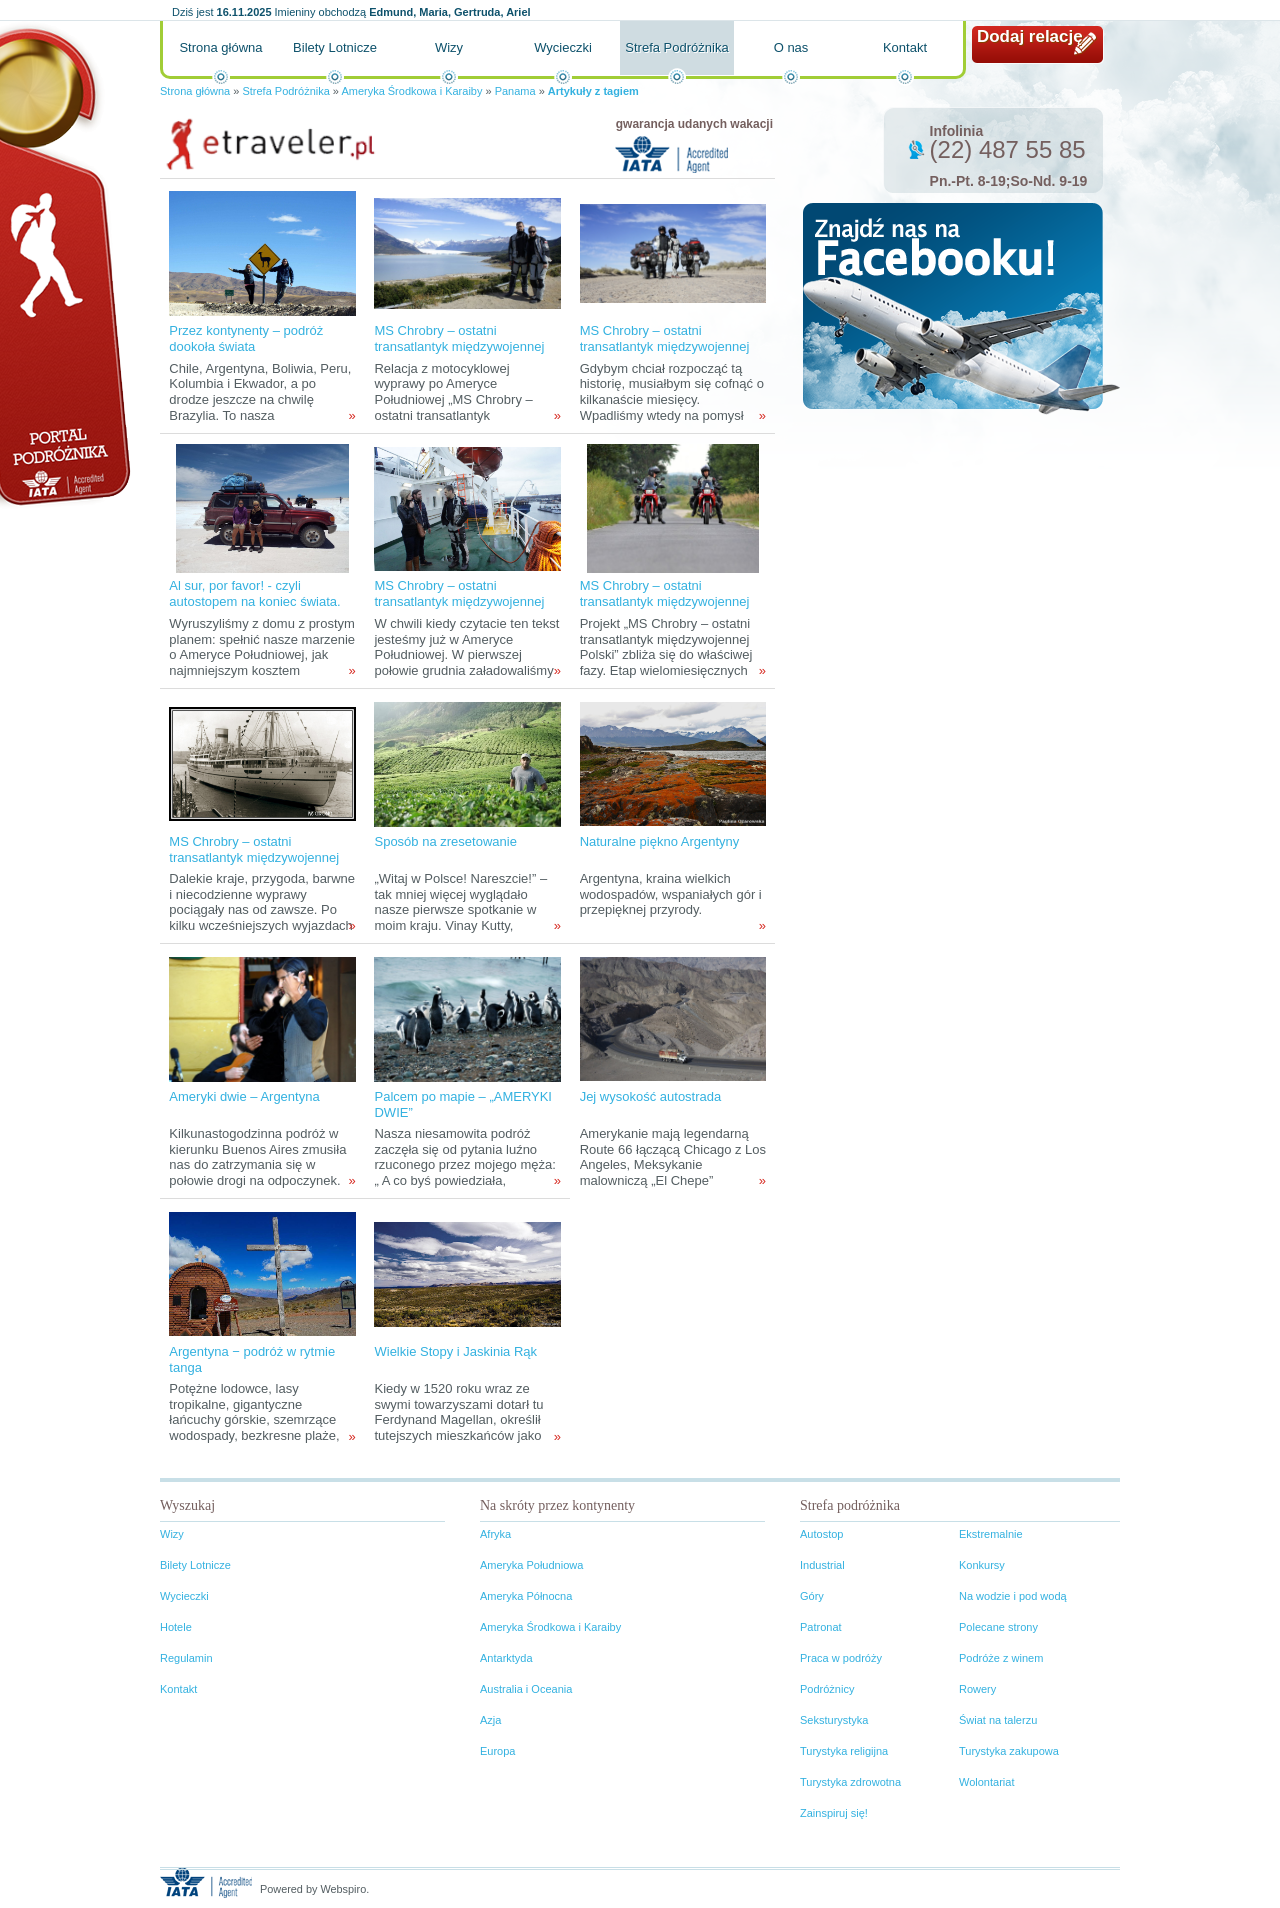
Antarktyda (506, 1658)
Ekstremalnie (991, 1534)
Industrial (822, 1565)
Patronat (821, 1627)
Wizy (449, 47)
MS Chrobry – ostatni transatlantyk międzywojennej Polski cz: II (459, 346)
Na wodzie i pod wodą (1013, 1596)
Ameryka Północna (526, 1596)
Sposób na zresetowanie (445, 841)
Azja (490, 1720)
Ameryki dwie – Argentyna (244, 1096)
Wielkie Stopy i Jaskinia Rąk (455, 1351)
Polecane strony (998, 1627)
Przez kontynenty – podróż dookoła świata (246, 338)
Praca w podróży (841, 1658)
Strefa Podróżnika (676, 47)
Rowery (977, 1689)
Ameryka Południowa (531, 1565)
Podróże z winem (1001, 1658)
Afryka (495, 1534)
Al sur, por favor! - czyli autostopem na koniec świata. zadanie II (254, 601)
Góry (812, 1596)
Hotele (176, 1627)
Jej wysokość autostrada (651, 1096)
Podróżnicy (827, 1689)
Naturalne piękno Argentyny (660, 841)
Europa (497, 1751)
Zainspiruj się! (834, 1813)
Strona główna (220, 47)
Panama (515, 91)
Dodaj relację (1030, 36)
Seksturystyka (834, 1720)
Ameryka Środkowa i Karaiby (411, 91)
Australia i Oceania (526, 1689)
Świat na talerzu (998, 1720)
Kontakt (905, 47)
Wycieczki (563, 47)
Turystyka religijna (844, 1751)
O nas (791, 47)
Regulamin (186, 1658)
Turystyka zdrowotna (850, 1782)
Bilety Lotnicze (335, 47)
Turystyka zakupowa (1009, 1751)
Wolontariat (986, 1782)
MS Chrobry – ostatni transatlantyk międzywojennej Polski (665, 601)
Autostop (821, 1534)
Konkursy (982, 1565)
